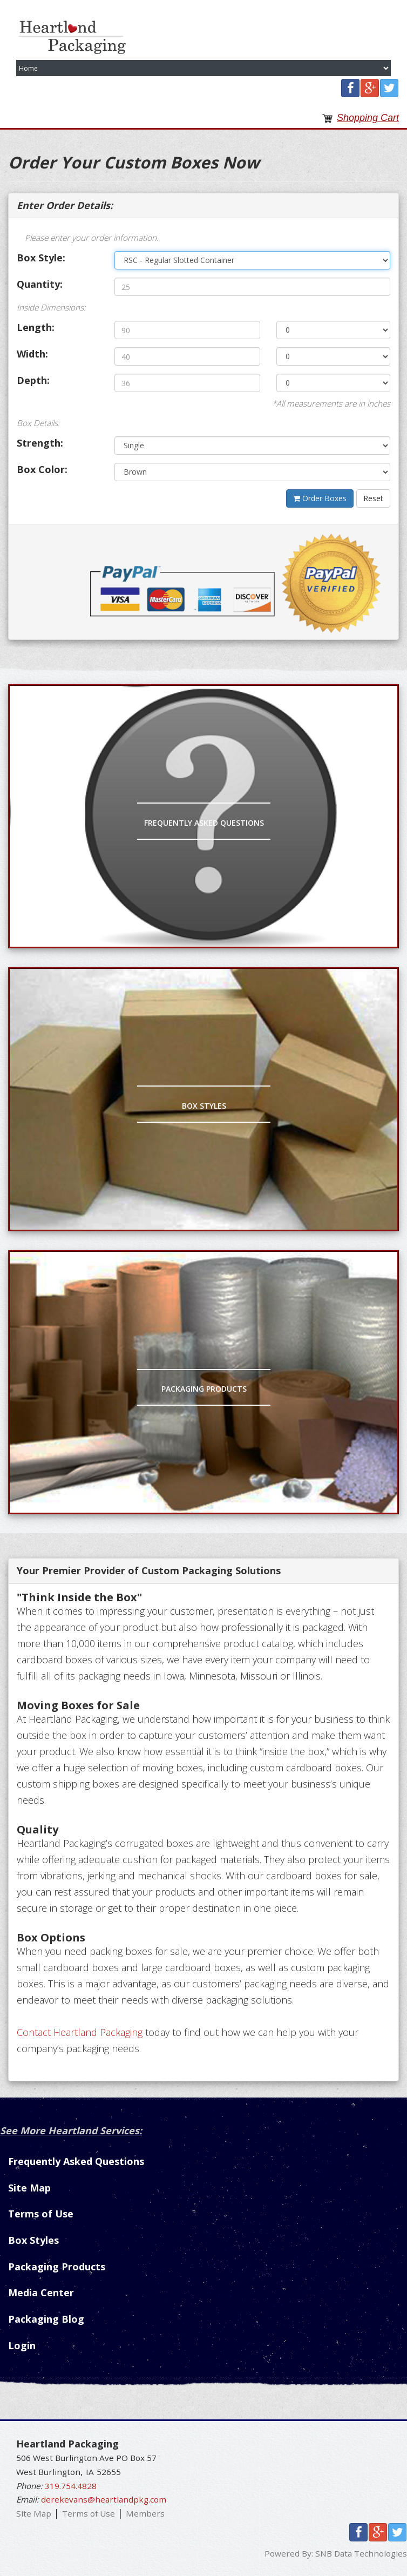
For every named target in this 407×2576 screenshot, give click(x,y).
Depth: (33, 380)
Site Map (29, 2187)
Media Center (41, 2292)
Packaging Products (204, 1389)
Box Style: (41, 257)
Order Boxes (320, 498)
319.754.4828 (71, 2485)
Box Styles (204, 1106)
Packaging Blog (46, 2318)
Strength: (40, 442)
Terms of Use (40, 2213)
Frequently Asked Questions (204, 823)
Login (22, 2345)
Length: (36, 327)
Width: (32, 353)
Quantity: (40, 284)
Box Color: (42, 469)
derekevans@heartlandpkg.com (103, 2499)
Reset (373, 498)
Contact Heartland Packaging (80, 2032)
